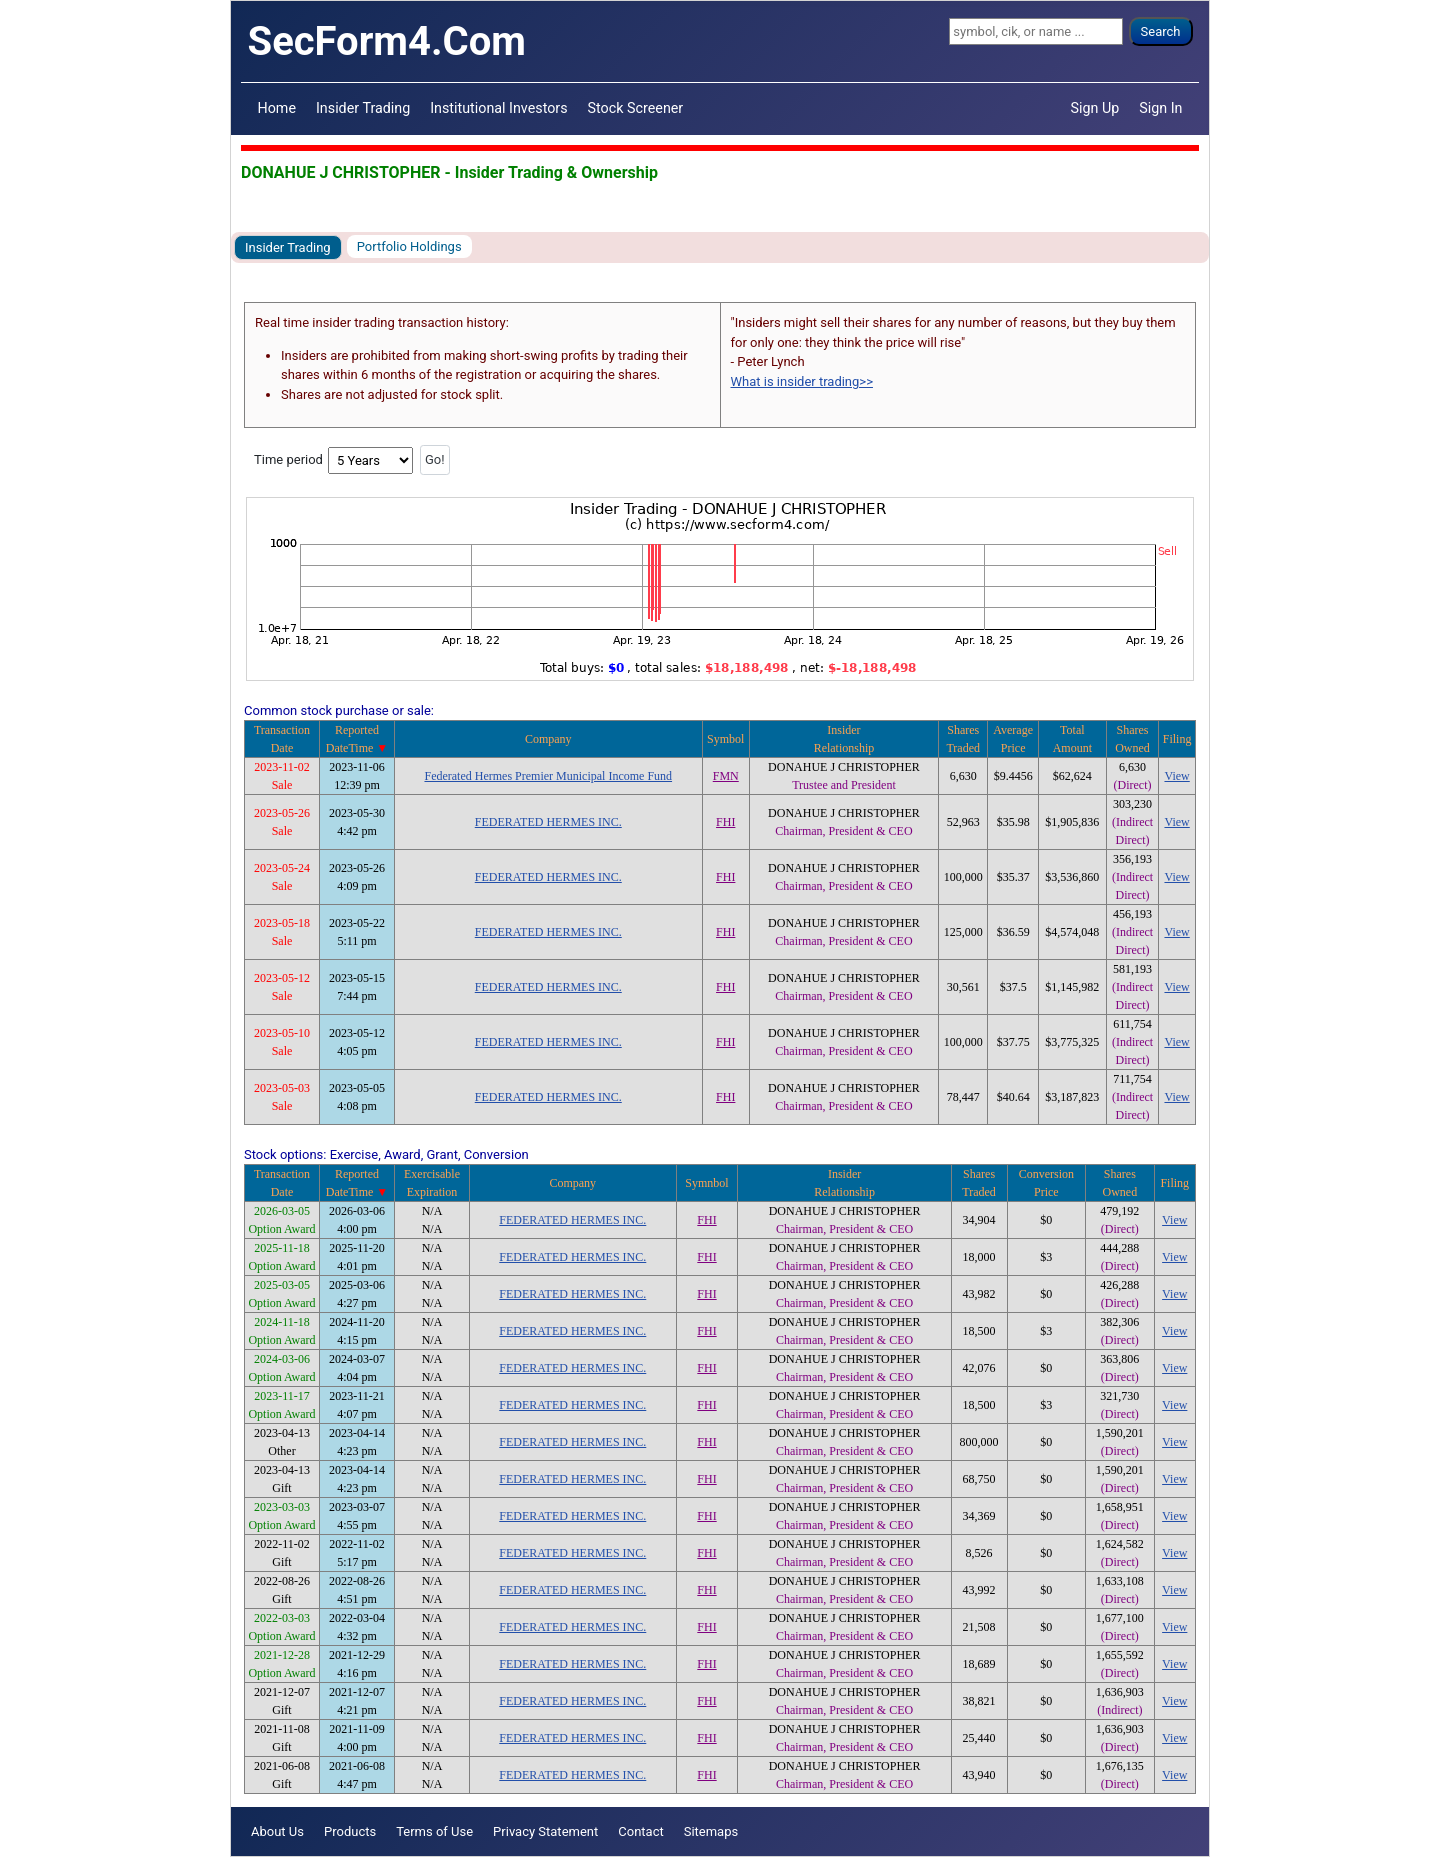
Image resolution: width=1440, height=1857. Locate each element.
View (1176, 776)
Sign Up (1095, 108)
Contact (640, 1831)
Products (350, 1831)
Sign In (1160, 108)
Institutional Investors (498, 108)
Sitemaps (711, 1831)
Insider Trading (363, 108)
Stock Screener (636, 108)
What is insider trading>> (802, 381)
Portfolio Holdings (409, 246)
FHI (725, 822)
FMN (726, 776)
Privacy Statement (545, 1831)
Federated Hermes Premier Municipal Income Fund (548, 776)
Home (277, 108)
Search (1161, 31)
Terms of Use (434, 1831)
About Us (277, 1831)
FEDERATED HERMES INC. (548, 822)
